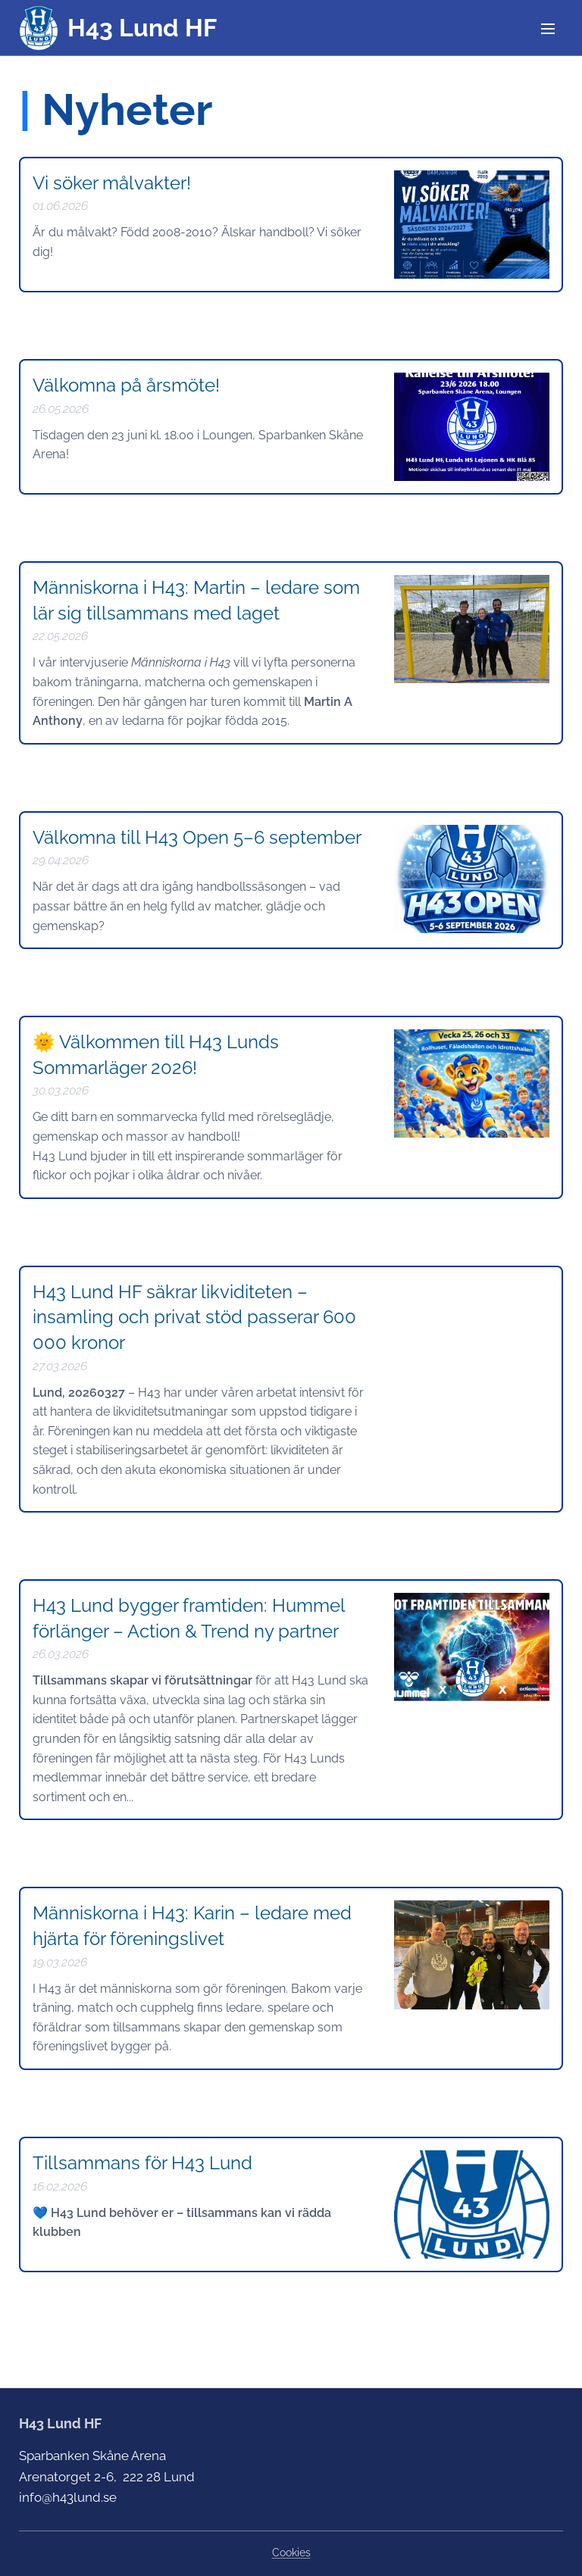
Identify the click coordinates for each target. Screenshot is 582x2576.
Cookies (291, 2552)
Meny (548, 29)
